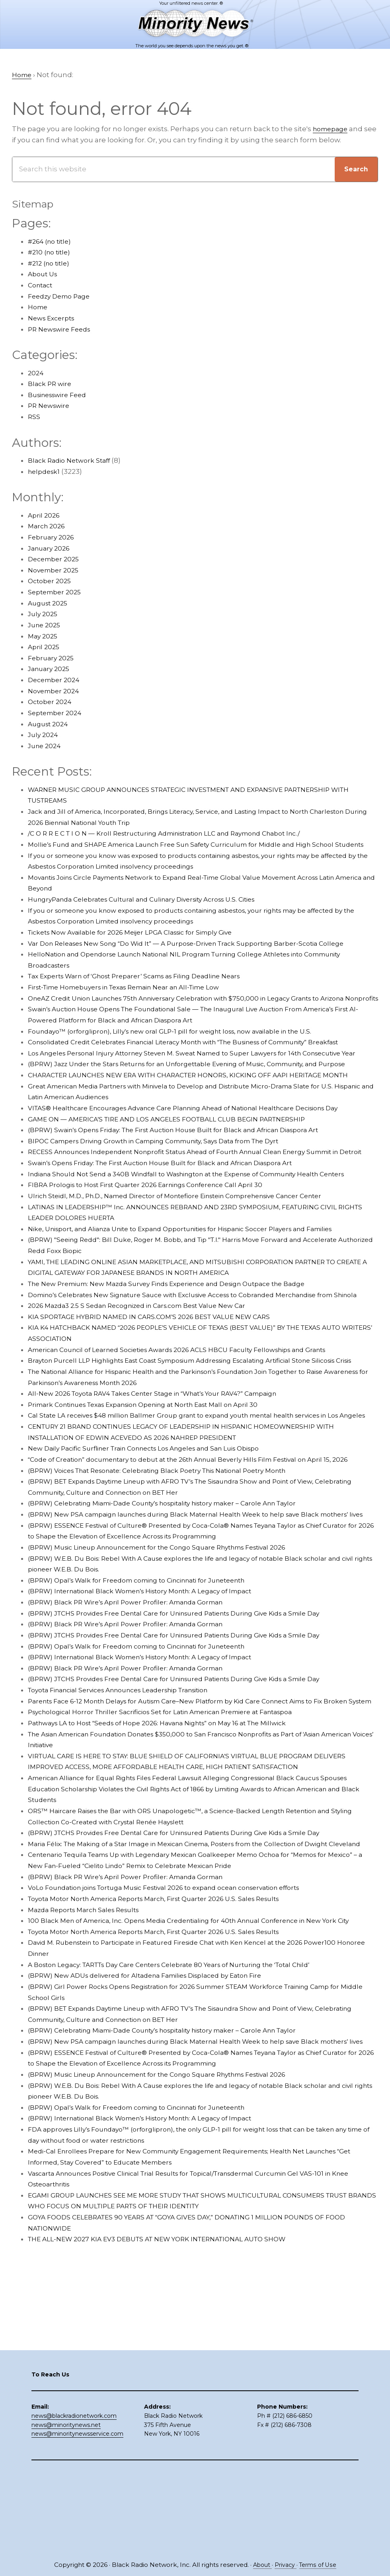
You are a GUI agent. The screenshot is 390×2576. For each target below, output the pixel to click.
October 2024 (51, 702)
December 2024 (56, 680)
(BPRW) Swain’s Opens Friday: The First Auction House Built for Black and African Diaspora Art (189, 1174)
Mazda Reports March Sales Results (89, 2053)
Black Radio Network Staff (72, 461)
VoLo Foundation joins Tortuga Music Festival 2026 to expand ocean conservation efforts (180, 2031)
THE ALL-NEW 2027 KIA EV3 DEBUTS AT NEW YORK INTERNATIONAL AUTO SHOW (169, 2404)
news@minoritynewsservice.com (77, 2516)
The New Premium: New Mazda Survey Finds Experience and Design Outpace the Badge (181, 1350)
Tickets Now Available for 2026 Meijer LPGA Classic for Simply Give (140, 944)
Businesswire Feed (61, 395)
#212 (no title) (51, 264)
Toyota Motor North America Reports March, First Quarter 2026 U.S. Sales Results (166, 2042)
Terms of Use (319, 2565)
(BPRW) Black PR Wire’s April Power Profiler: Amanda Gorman (134, 1723)
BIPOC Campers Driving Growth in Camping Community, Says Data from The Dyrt (168, 1185)
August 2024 (50, 724)
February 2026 (53, 537)
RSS (34, 417)
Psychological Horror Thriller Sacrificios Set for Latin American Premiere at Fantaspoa (174, 1844)
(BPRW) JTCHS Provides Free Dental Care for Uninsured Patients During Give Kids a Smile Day (189, 1734)
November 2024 (56, 691)
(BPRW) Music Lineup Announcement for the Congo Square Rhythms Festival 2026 (172, 1668)
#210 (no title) (51, 253)
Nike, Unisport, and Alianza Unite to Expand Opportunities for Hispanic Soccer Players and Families (197, 1295)
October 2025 (51, 582)
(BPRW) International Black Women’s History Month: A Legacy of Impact (152, 1713)
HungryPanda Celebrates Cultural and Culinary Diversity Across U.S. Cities (153, 911)
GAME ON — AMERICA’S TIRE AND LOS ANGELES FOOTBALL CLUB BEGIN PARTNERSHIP (178, 1164)
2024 (36, 373)
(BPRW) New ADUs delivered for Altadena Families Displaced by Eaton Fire (156, 2130)
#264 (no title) (52, 242)
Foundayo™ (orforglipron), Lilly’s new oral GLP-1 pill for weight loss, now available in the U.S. (183, 1053)
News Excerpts (53, 318)
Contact (41, 285)
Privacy (284, 2565)
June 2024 (46, 746)
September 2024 (57, 713)
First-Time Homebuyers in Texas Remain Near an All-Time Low (136, 999)
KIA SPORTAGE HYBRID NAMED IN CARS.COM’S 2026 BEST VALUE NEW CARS (159, 1394)
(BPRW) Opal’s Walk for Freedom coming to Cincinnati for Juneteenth (149, 1701)
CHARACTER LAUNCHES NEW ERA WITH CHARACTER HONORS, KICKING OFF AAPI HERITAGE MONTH (203, 1119)
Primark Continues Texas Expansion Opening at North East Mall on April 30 (156, 1493)
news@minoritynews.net (66, 2507)
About (260, 2565)
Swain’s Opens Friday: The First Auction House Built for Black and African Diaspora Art (175, 1218)
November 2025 (55, 570)
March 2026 (48, 527)
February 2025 (52, 658)
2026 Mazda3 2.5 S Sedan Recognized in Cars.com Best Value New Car (147, 1383)
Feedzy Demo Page (62, 297)
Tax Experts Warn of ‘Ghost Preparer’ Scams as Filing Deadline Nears (146, 988)
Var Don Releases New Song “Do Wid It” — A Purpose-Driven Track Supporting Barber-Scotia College (200, 955)
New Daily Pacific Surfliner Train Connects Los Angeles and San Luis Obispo (157, 1548)
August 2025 (49, 603)
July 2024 (44, 735)
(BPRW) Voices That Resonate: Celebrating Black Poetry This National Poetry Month (172, 1581)
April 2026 (45, 516)
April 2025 (45, 648)
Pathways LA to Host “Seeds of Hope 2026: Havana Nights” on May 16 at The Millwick (171, 1855)
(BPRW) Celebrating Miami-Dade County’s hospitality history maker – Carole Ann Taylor (177, 1614)
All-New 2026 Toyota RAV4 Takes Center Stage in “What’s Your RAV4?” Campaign (166, 1482)
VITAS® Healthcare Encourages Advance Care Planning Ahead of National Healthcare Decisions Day (200, 1152)
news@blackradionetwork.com (74, 2498)
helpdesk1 (45, 472)
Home (39, 308)
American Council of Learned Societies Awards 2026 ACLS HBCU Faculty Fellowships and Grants (192, 1427)
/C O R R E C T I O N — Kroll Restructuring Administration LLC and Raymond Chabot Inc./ (178, 834)
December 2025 (56, 560)
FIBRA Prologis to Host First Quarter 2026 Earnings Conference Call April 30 (157, 1251)
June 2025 (45, 625)
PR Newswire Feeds (62, 330)
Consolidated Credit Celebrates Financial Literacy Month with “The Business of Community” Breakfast (203, 1065)
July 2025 (44, 615)
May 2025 (44, 636)
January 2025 (50, 669)
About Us (44, 275)
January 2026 (51, 549)
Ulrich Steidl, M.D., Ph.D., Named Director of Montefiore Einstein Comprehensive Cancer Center (191, 1262)
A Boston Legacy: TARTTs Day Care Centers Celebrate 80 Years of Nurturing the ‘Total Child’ (185, 2119)
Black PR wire (51, 384)
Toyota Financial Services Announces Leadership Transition (130, 1811)
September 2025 (57, 592)
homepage (332, 129)
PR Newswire (50, 406)
